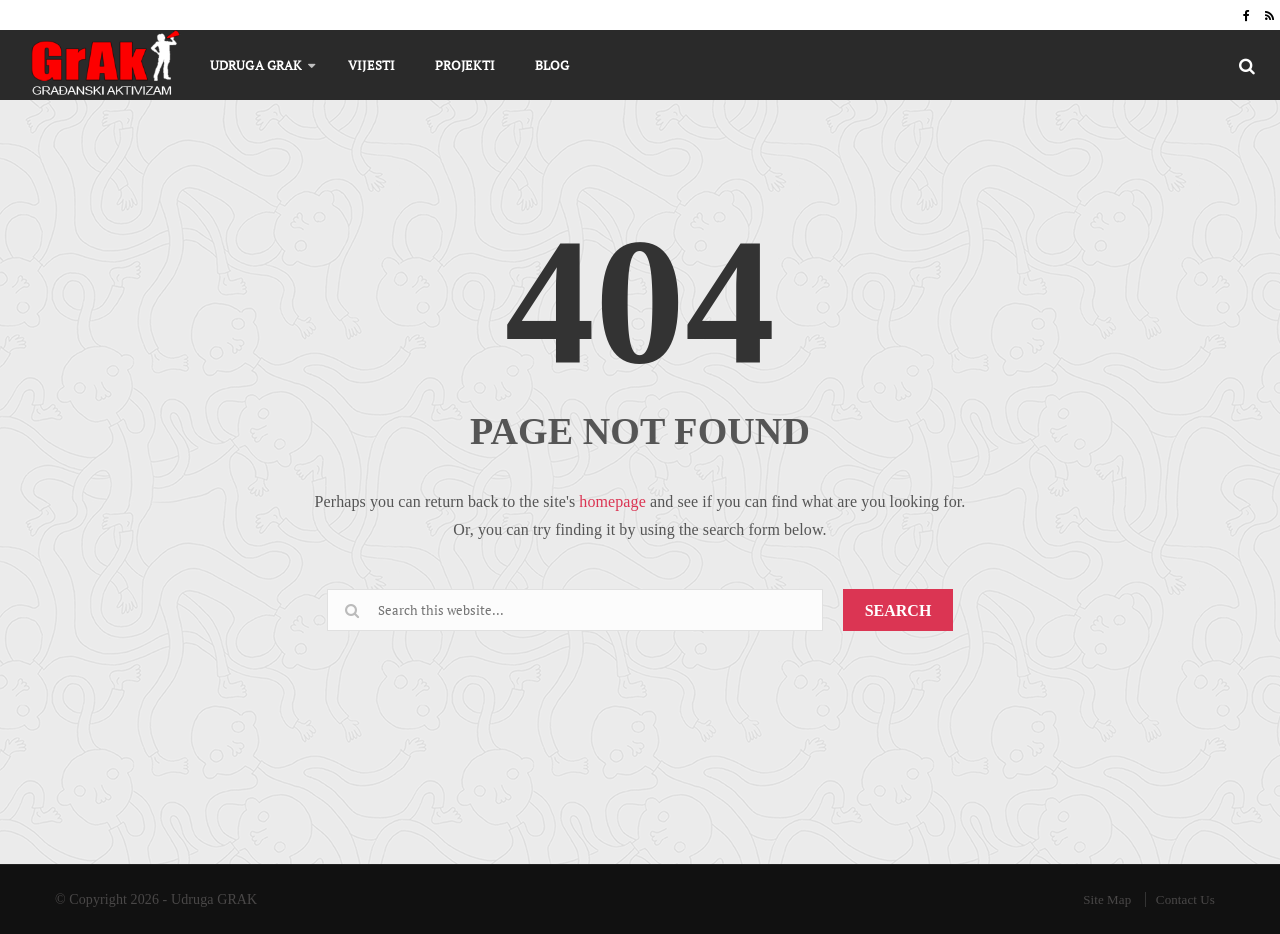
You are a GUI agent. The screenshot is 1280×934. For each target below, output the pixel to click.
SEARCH (898, 610)
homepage (612, 501)
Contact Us (1185, 899)
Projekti (465, 65)
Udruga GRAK (255, 65)
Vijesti (371, 65)
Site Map (1107, 899)
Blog (552, 65)
